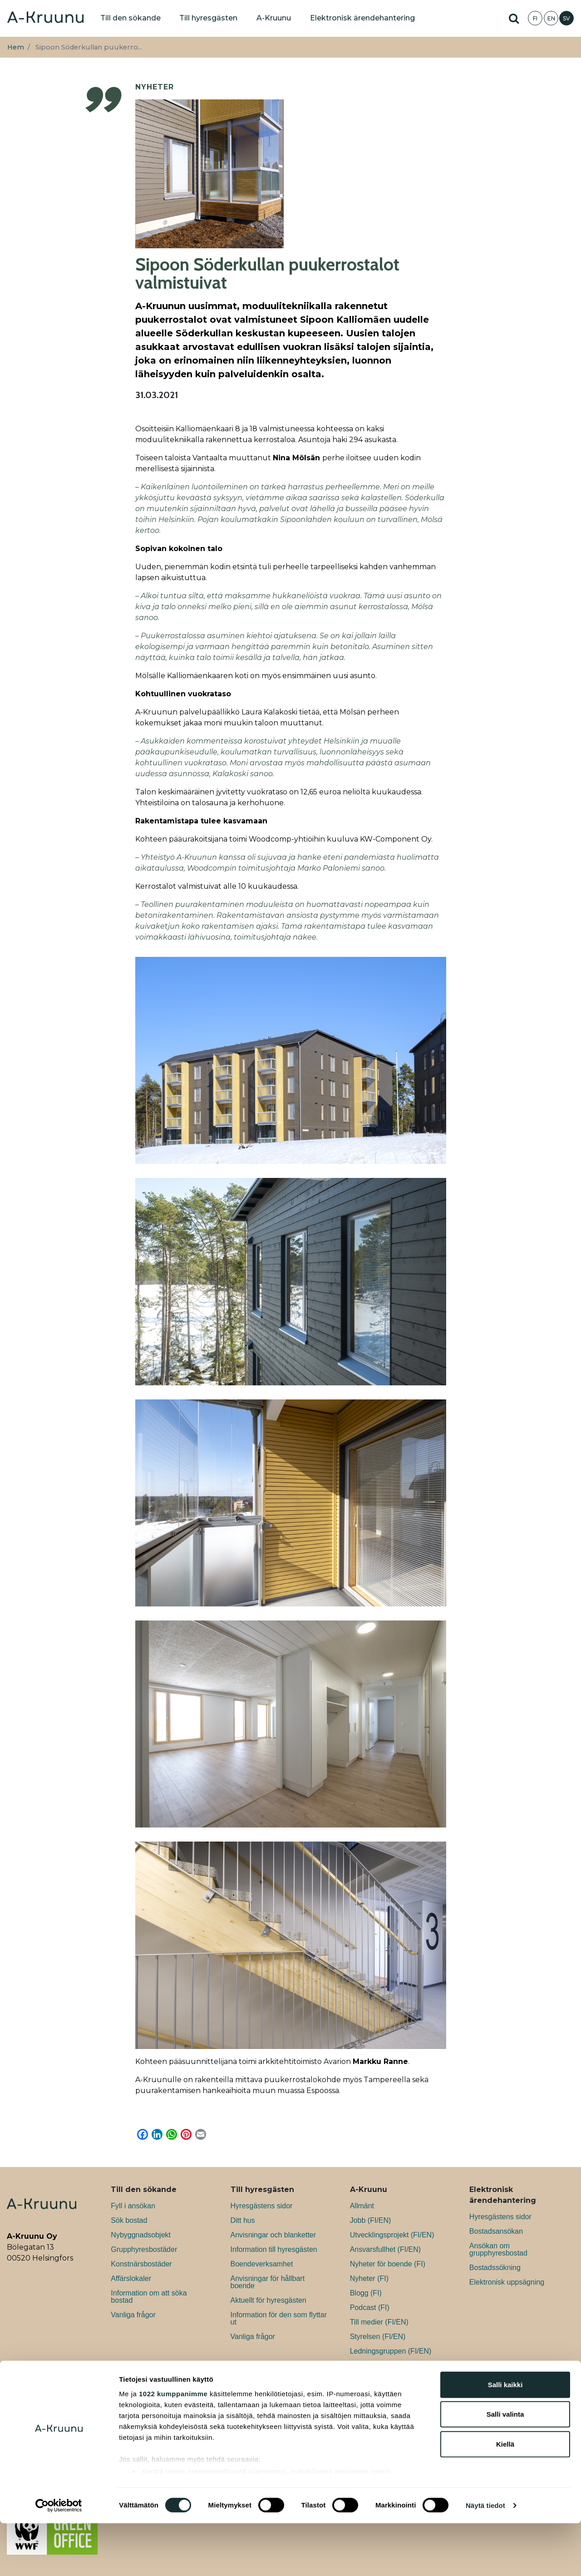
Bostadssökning (495, 2267)
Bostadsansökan (496, 2231)
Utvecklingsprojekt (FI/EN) (392, 2235)
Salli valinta (505, 2467)
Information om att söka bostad (149, 2296)
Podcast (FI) (369, 2307)
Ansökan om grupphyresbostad (498, 2249)
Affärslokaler (131, 2278)
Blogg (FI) (366, 2293)
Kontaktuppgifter (376, 2365)
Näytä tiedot (485, 2558)
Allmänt (362, 2206)
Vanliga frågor (133, 2315)
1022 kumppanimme (173, 2446)
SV (566, 18)
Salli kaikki (505, 2437)
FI (535, 18)
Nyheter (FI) (369, 2278)
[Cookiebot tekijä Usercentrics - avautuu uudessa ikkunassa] (58, 2558)
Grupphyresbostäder (144, 2249)
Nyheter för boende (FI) (387, 2264)
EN (551, 18)
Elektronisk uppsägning (506, 2282)
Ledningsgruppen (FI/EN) (391, 2351)
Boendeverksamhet (262, 2264)
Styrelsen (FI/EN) (378, 2336)
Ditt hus (243, 2220)
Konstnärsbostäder (141, 2264)
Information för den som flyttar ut (279, 2318)
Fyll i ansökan (133, 2206)
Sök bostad (129, 2220)
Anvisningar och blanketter (273, 2235)
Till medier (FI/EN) (379, 2322)
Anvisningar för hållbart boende (268, 2282)
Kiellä (505, 2497)
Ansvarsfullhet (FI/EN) (385, 2249)
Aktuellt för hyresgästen (268, 2300)
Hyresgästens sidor (262, 2206)
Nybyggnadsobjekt (141, 2235)
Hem (15, 47)
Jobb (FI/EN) (370, 2220)
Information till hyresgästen (274, 2249)
